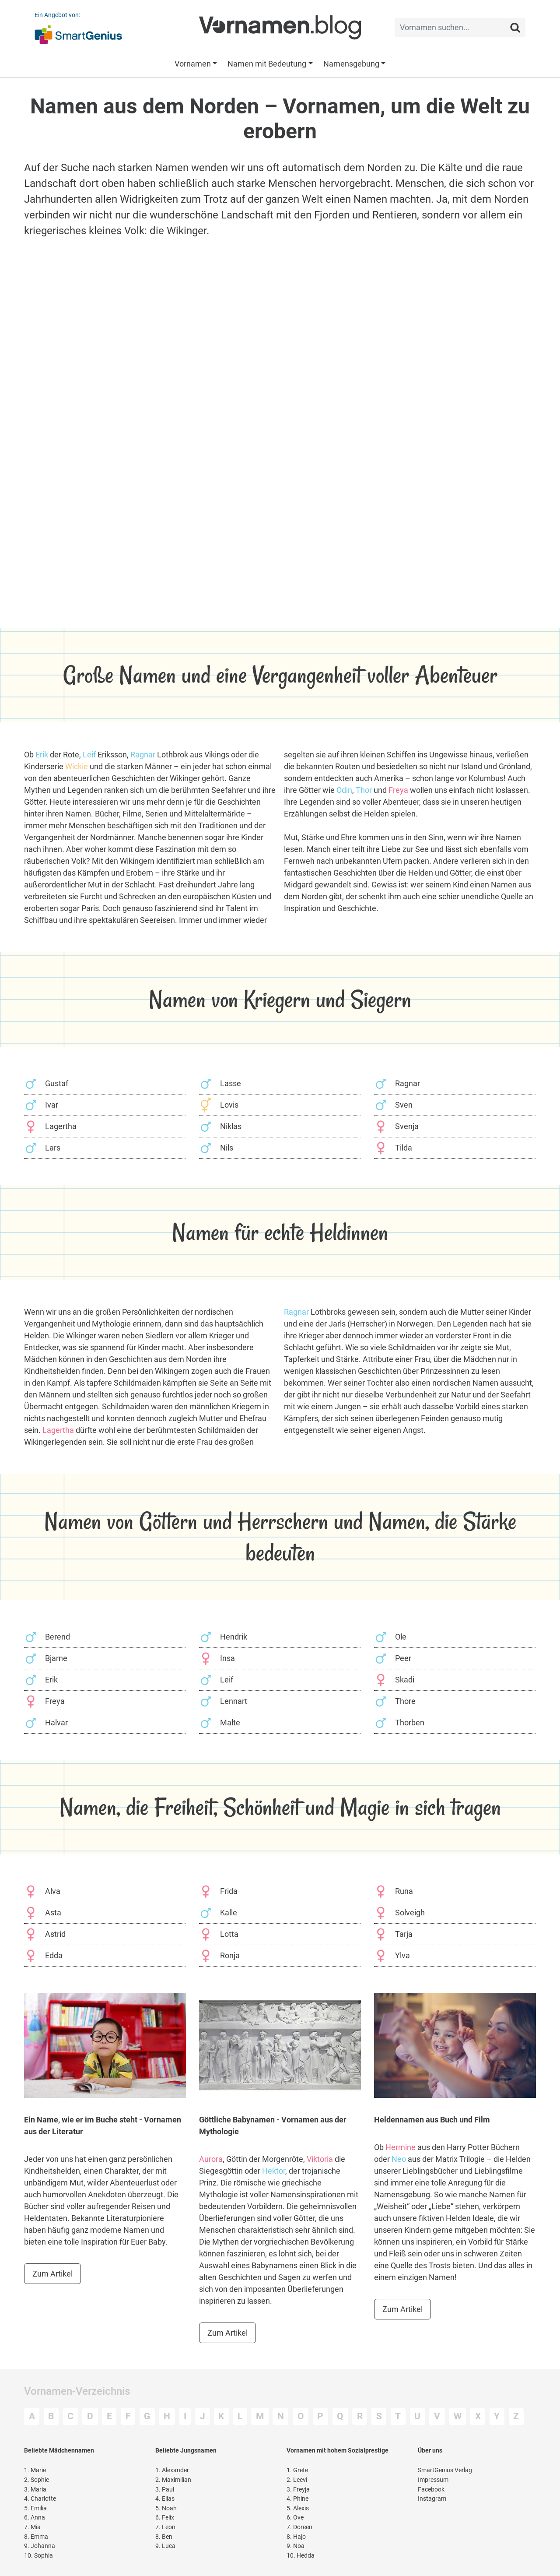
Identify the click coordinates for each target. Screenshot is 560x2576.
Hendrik (233, 1636)
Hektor (273, 2170)
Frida (229, 1891)
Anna (34, 2517)
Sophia (38, 2555)
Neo (399, 2159)
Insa (227, 1658)
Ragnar (142, 754)
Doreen (299, 2527)
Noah (166, 2508)
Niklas (231, 1126)
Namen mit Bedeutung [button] (267, 63)
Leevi (297, 2480)
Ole (400, 1636)
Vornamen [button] (193, 63)
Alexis (298, 2508)
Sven (404, 1104)
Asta (53, 1912)
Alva (52, 1891)
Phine (297, 2498)
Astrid (55, 1934)
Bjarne (56, 1658)
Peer (403, 1658)
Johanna (39, 2546)
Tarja (404, 1934)
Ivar (51, 1104)
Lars (52, 1147)
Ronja (230, 1955)
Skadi (404, 1679)
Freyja (298, 2489)
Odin (344, 790)
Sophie (36, 2480)
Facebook (431, 2489)
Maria (35, 2489)
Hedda (301, 2555)
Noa (295, 2546)
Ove (295, 2517)
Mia (32, 2527)
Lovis (229, 1104)
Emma (36, 2537)
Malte (230, 1722)
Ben (163, 2537)
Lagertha (61, 1126)
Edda (54, 1955)
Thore (405, 1701)
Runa (404, 1891)
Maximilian (173, 2480)
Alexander (172, 2470)
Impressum (433, 2480)
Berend (57, 1636)
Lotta (229, 1934)
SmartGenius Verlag (445, 2470)
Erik (41, 754)
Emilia (35, 2508)
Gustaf (56, 1083)
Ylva (402, 1955)
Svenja (407, 1126)
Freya (398, 790)
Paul (164, 2489)
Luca (165, 2546)
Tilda (403, 1147)
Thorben (409, 1722)
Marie (35, 2470)
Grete (297, 2470)
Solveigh (410, 1912)
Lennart (233, 1701)
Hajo (296, 2537)
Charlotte (40, 2498)
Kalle (228, 1912)
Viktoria (320, 2159)
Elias (165, 2498)
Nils (226, 1147)
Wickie (76, 766)
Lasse (230, 1083)
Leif (89, 754)
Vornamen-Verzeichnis (77, 2391)
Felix (164, 2517)
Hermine (400, 2147)
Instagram (432, 2498)
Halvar (56, 1722)
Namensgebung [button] (351, 63)
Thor (364, 790)
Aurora (211, 2159)
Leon (165, 2527)
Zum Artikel (52, 2273)
